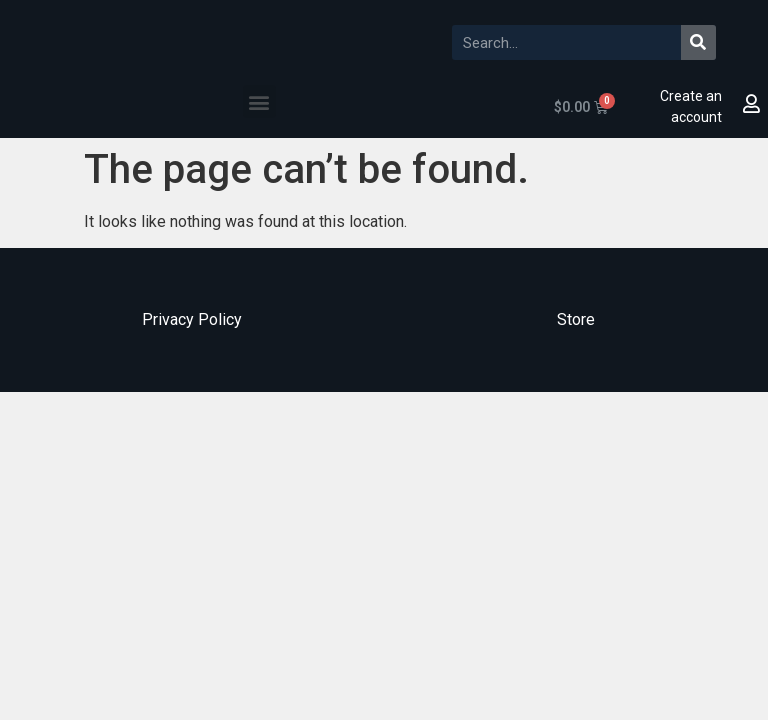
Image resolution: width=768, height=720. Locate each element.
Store (576, 319)
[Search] (698, 42)
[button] (259, 101)
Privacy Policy (192, 319)
